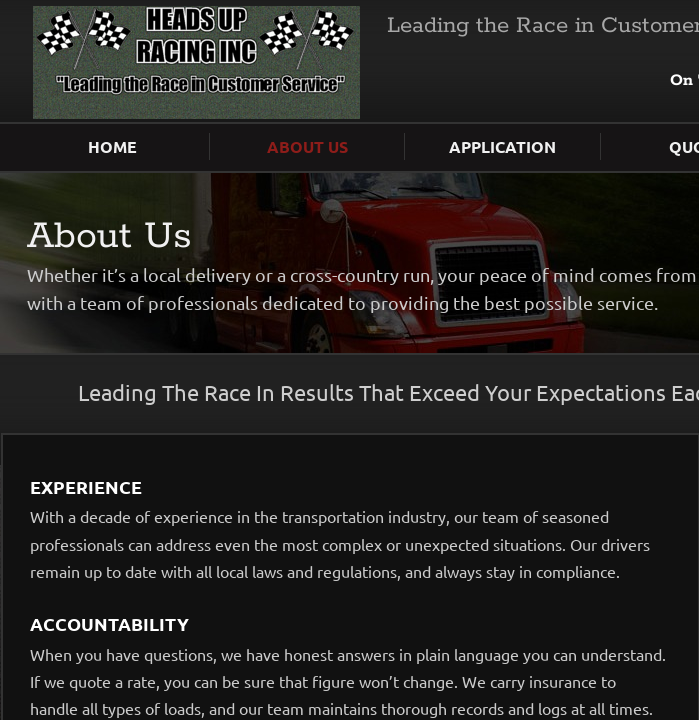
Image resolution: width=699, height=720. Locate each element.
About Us (307, 146)
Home (112, 146)
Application (502, 146)
